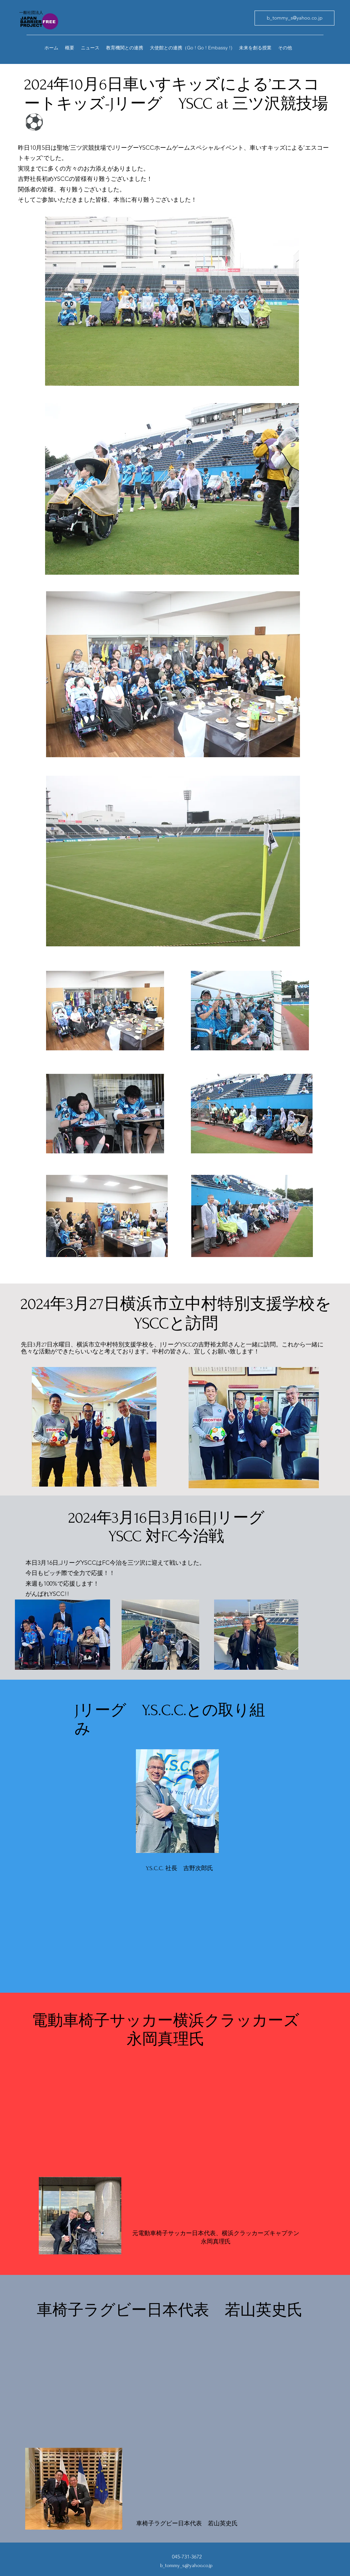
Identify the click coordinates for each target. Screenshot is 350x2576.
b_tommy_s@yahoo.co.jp (186, 2565)
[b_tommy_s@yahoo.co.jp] (294, 18)
